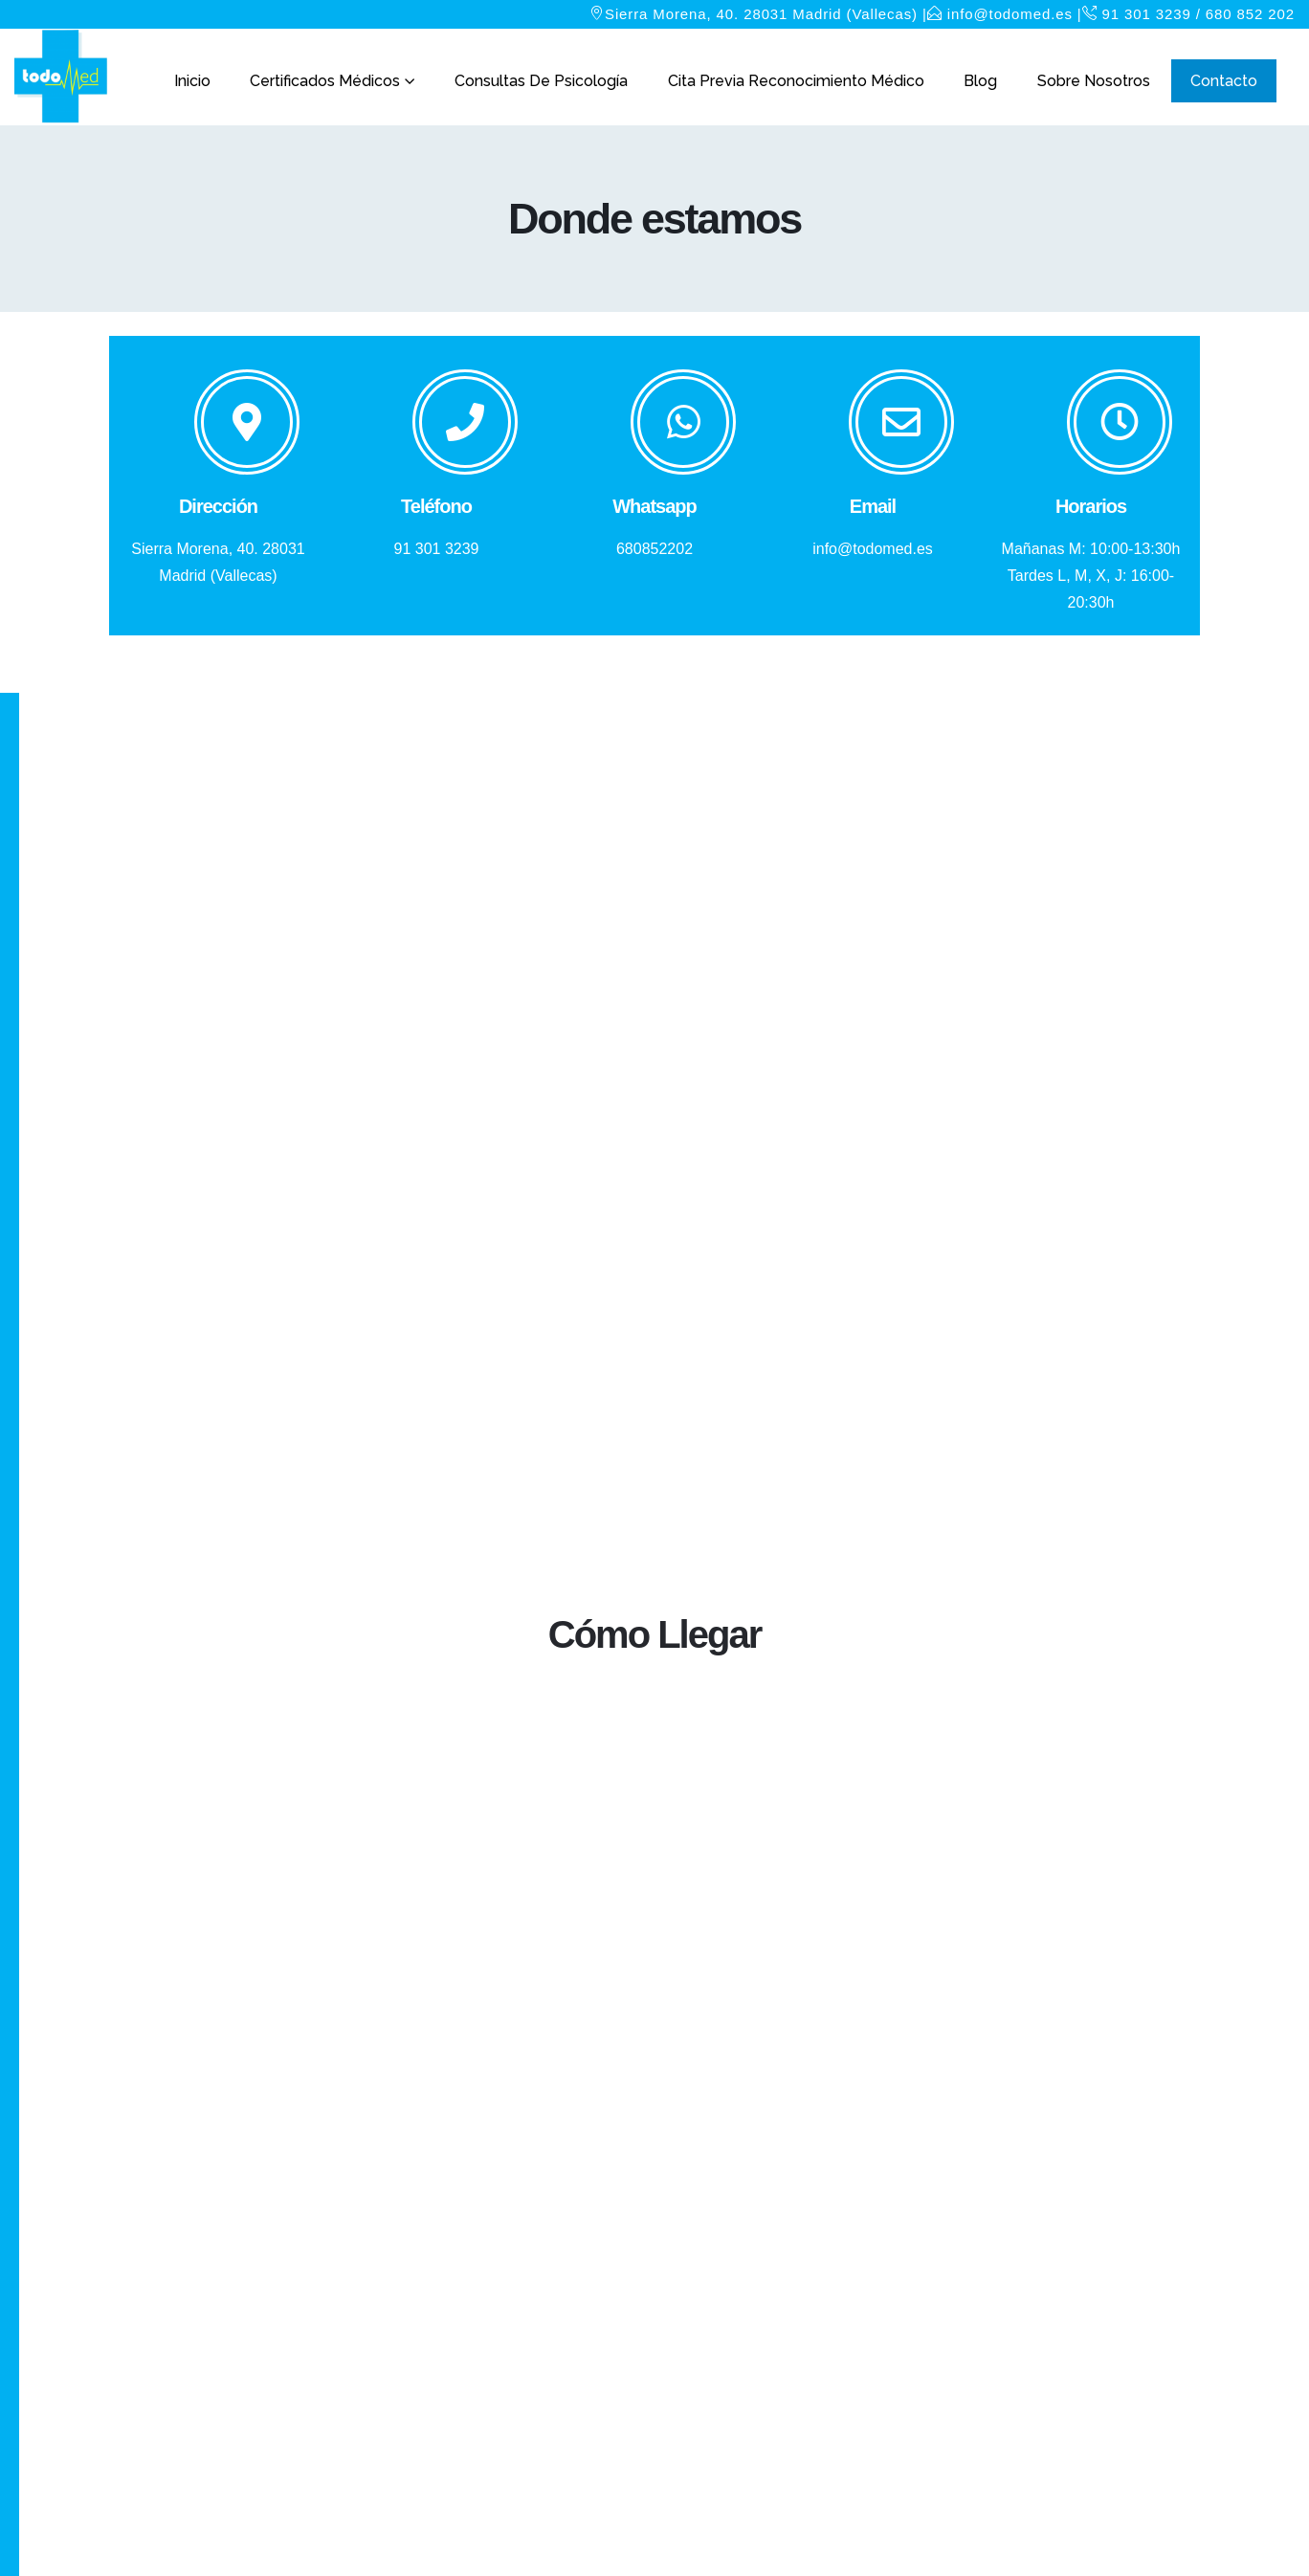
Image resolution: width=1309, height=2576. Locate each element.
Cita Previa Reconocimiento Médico (796, 81)
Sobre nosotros (1093, 81)
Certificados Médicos (325, 81)
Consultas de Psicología (541, 81)
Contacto (1223, 81)
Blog (980, 81)
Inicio (192, 81)
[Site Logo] (62, 77)
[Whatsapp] (654, 466)
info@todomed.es (1010, 14)
